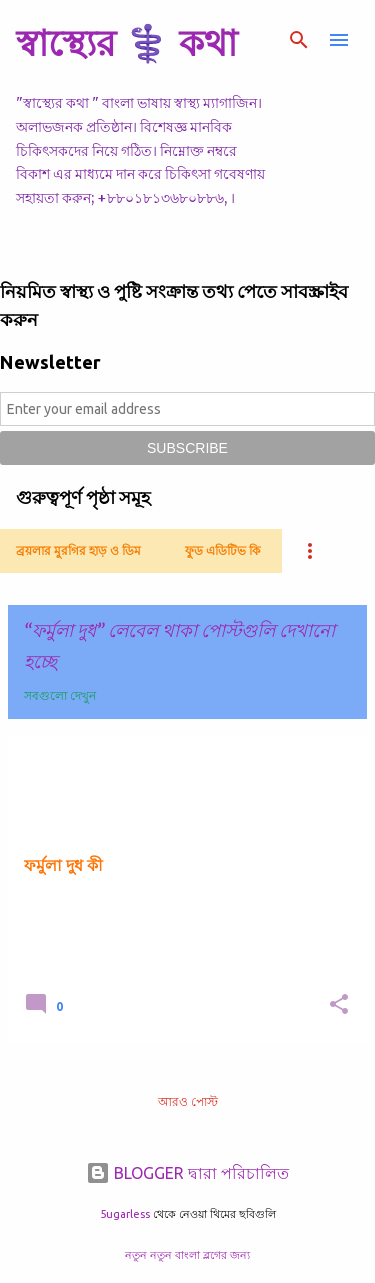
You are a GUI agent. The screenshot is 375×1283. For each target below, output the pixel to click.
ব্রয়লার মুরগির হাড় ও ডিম (78, 550)
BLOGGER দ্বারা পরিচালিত (187, 1173)
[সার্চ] (299, 40)
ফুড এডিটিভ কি (222, 550)
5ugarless (125, 1214)
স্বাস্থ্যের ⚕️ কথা (126, 42)
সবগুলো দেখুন (60, 695)
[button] (339, 1005)
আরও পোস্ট (188, 1101)
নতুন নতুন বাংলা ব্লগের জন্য (187, 1255)
